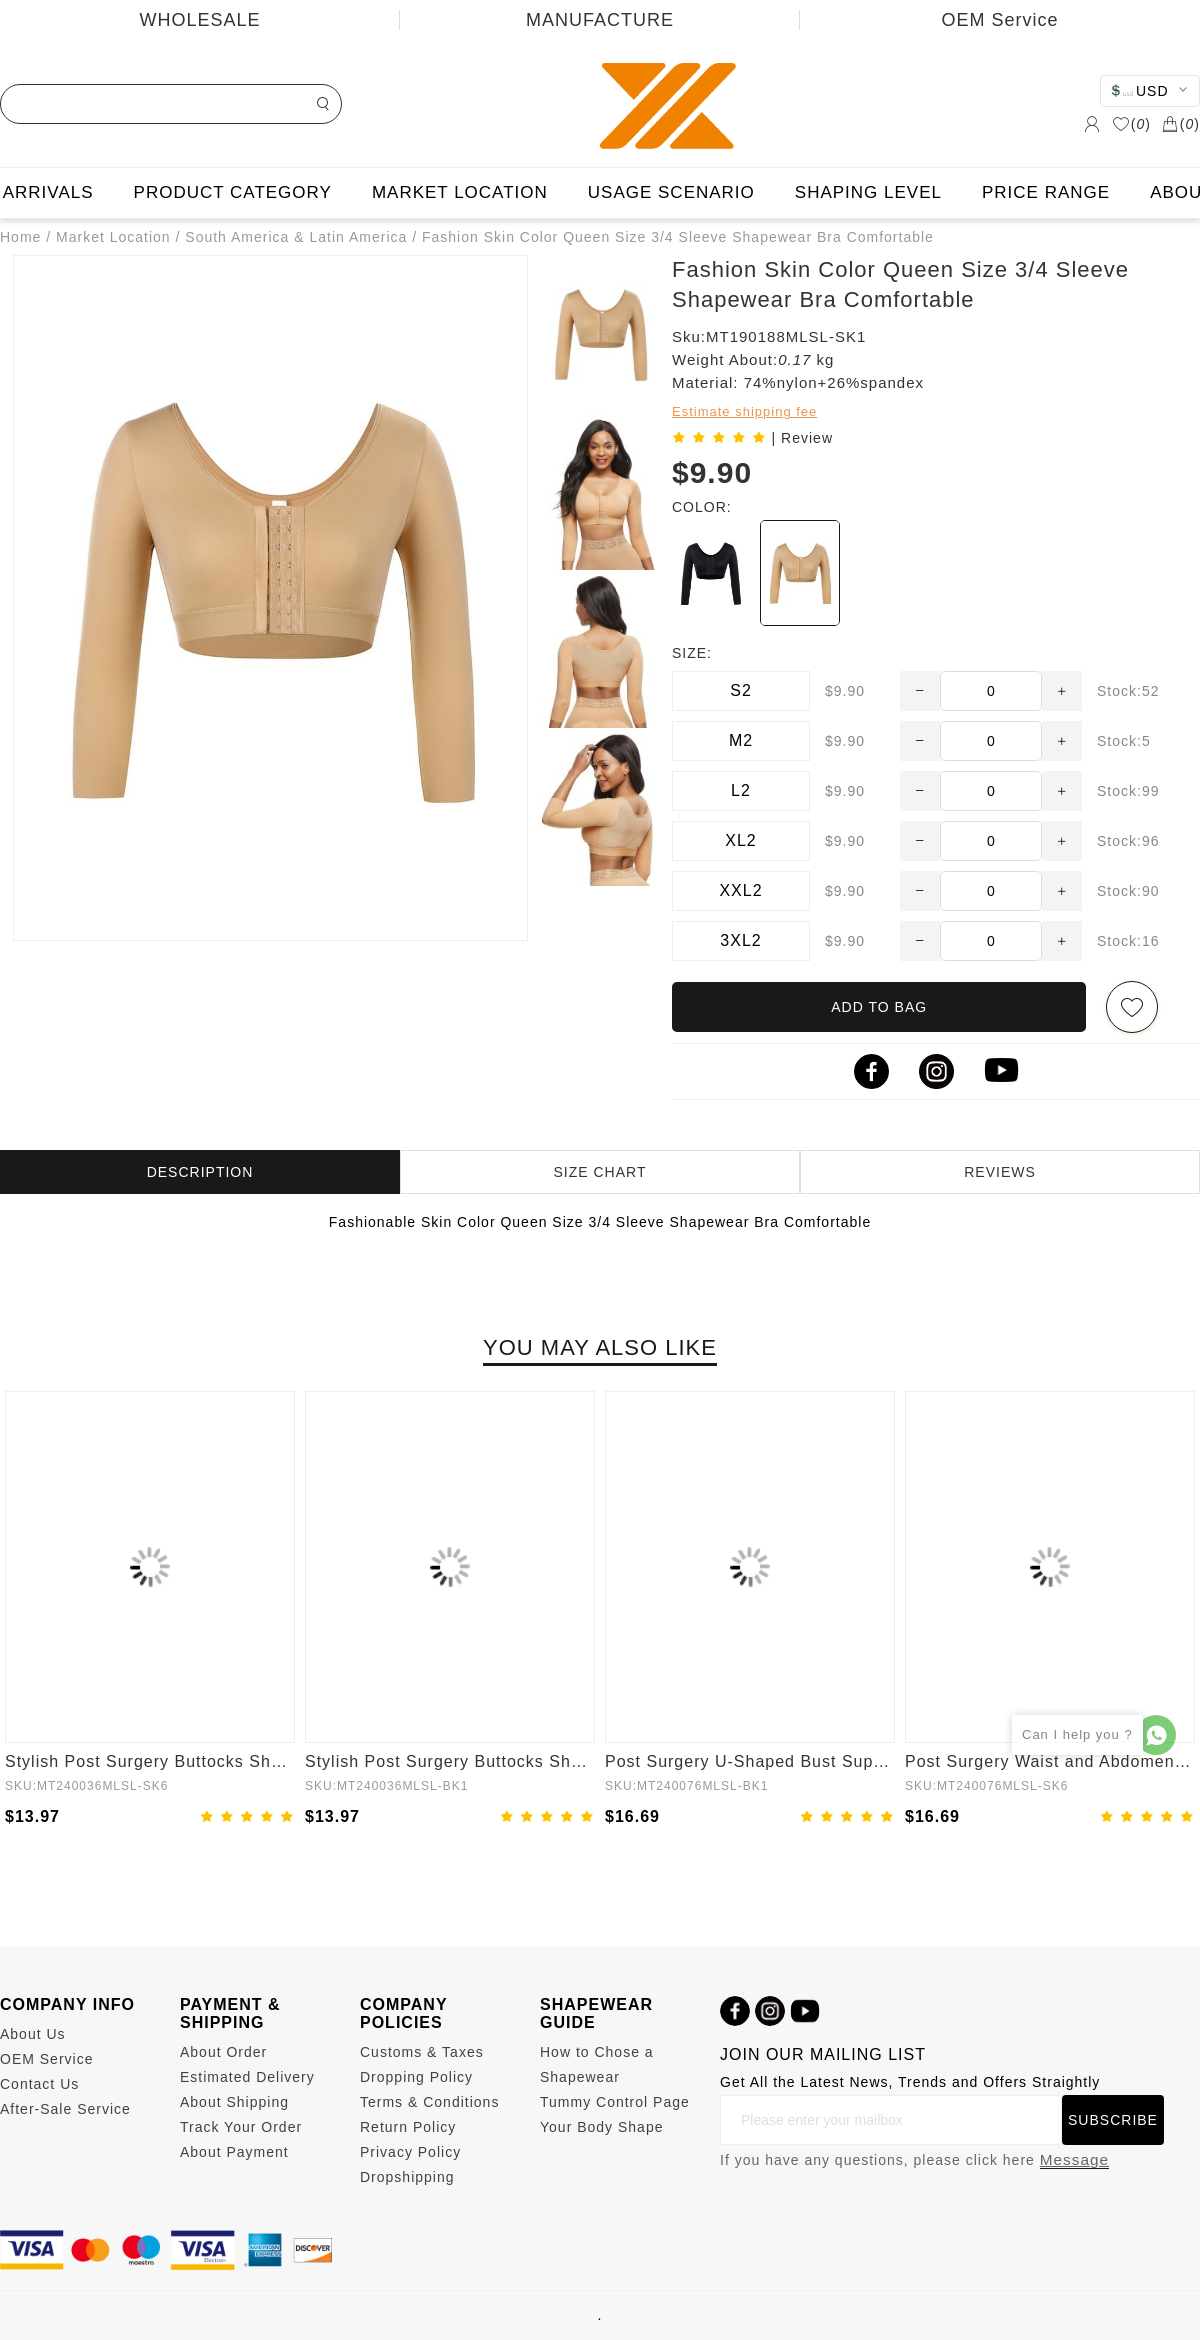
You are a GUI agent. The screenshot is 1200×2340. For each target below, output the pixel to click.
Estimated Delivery (247, 2077)
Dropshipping (407, 2177)
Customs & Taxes (422, 2052)
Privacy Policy (410, 2152)
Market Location (113, 237)
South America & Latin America (296, 237)
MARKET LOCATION (460, 192)
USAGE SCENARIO (671, 192)
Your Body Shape (601, 2127)
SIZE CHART (600, 1172)
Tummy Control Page (615, 2102)
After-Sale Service (65, 2109)
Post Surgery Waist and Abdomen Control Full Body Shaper (1050, 1761)
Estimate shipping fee (744, 411)
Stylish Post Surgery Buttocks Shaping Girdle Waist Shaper (150, 1761)
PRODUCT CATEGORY (233, 192)
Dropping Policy (416, 2077)
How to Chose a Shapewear (597, 2064)
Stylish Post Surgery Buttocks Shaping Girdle (450, 1761)
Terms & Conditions (429, 2102)
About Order (223, 2052)
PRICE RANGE (1046, 192)
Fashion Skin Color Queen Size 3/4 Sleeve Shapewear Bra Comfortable (678, 237)
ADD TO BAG (879, 1007)
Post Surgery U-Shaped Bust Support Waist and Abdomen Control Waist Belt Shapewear (750, 1761)
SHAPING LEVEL (868, 192)
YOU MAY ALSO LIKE (600, 1347)
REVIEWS (1000, 1172)
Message (1074, 2159)
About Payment (234, 2152)
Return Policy (408, 2127)
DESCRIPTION (200, 1172)
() (1131, 124)
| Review (802, 438)
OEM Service (999, 20)
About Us (33, 2034)
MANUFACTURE (600, 20)
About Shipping (234, 2102)
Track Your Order (241, 2127)
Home (20, 237)
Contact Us (39, 2084)
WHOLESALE (199, 20)
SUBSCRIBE (1113, 2120)
